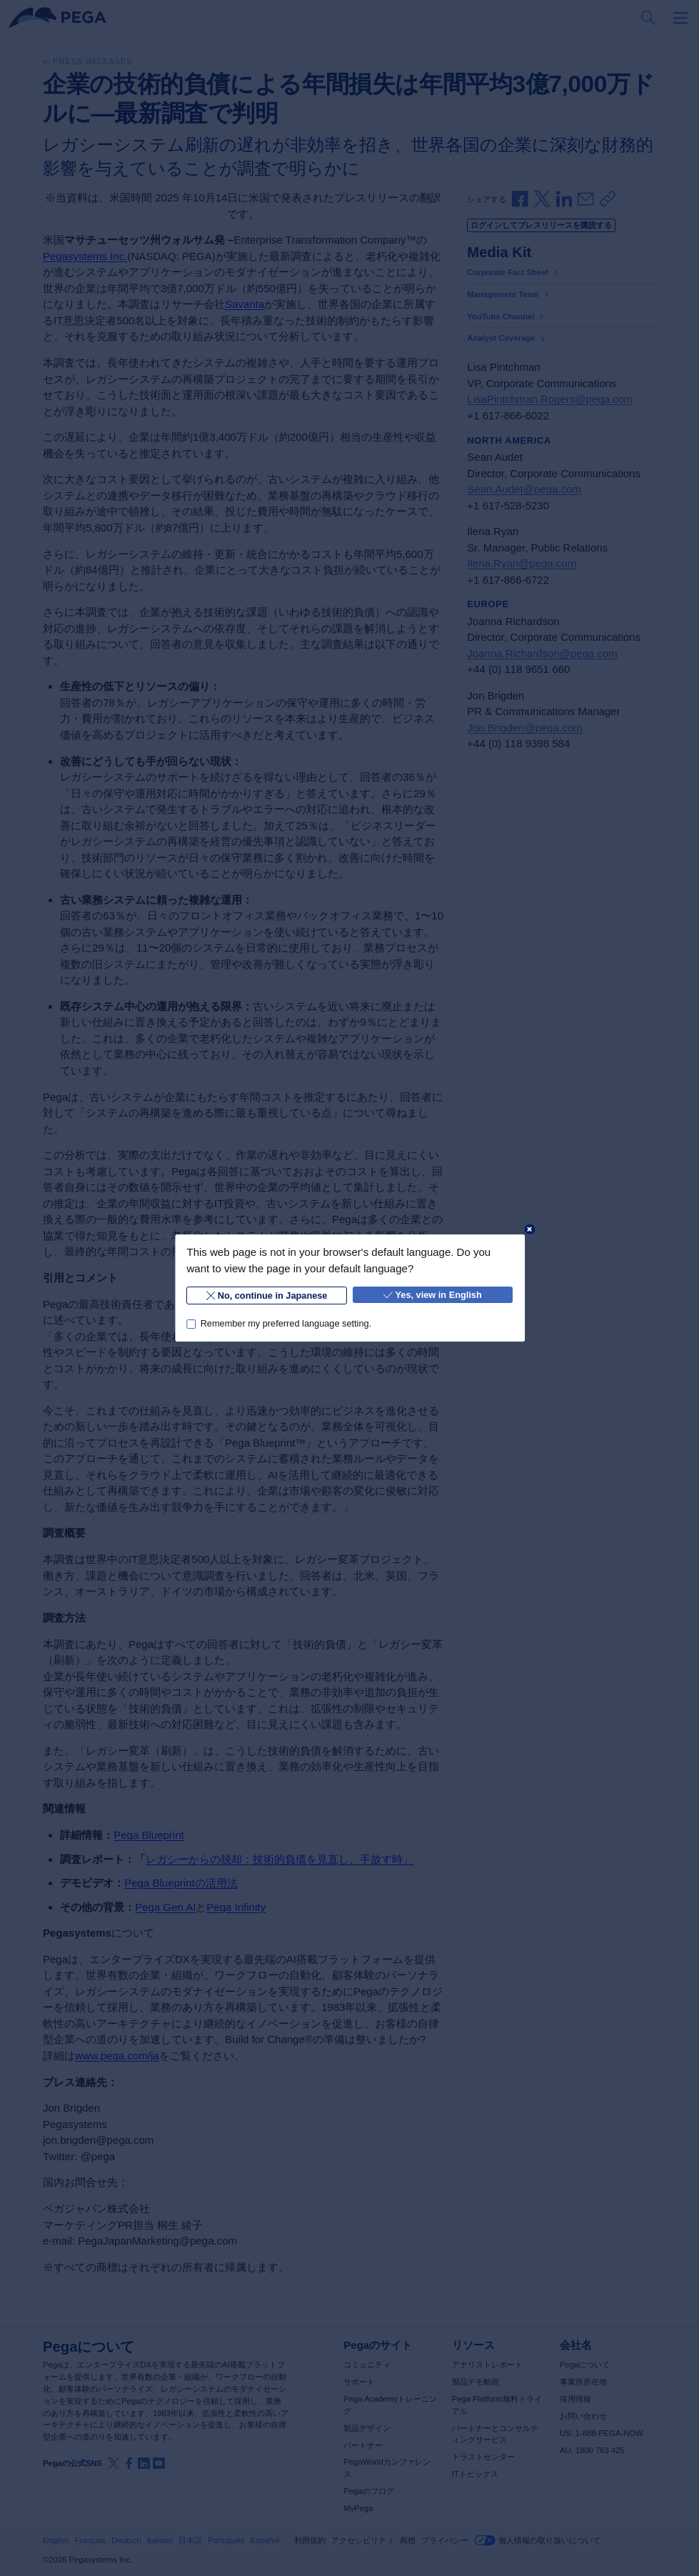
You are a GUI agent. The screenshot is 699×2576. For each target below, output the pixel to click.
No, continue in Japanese (266, 1295)
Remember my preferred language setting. (285, 1323)
